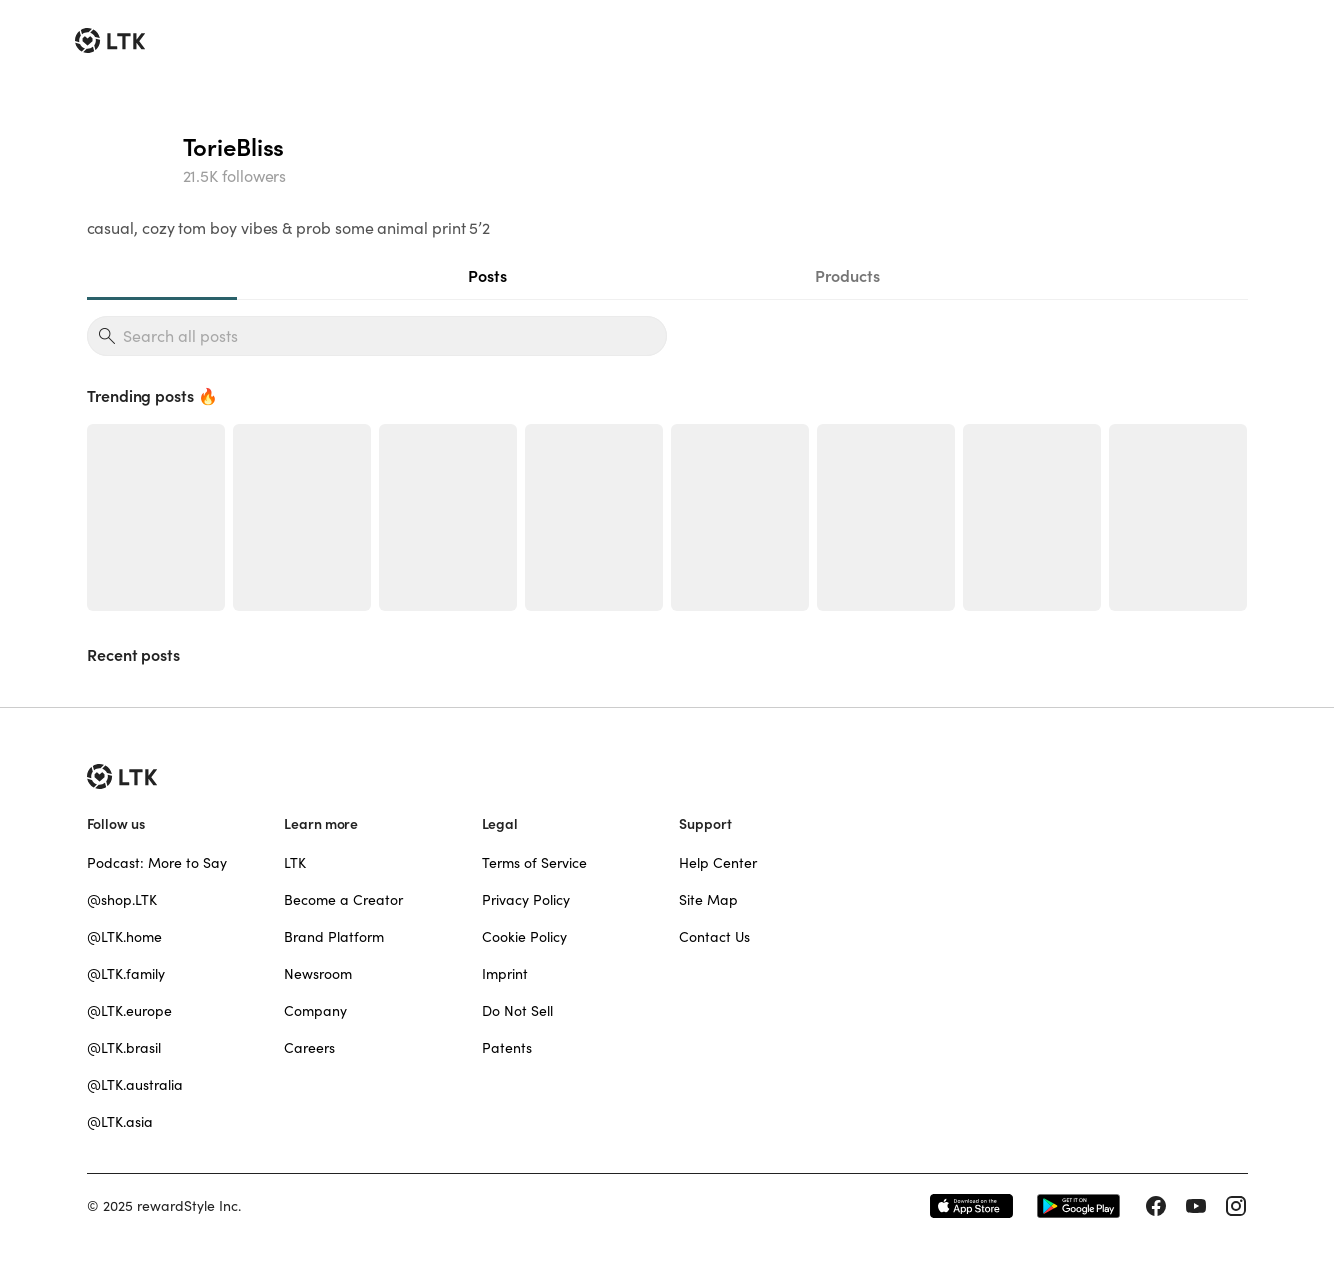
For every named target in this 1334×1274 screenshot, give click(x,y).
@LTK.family (126, 974)
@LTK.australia (135, 1085)
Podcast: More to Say (157, 863)
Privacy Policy (526, 900)
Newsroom (318, 974)
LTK (295, 863)
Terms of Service (534, 863)
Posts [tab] (487, 276)
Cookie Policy (524, 937)
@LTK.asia (120, 1122)
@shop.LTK (122, 900)
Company (315, 1011)
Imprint (505, 974)
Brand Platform (334, 937)
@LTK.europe (129, 1011)
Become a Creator (343, 900)
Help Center (718, 863)
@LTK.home (124, 937)
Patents (507, 1048)
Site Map (708, 900)
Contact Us (714, 937)
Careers (309, 1048)
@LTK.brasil (124, 1048)
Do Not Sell (517, 1011)
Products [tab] (847, 276)
